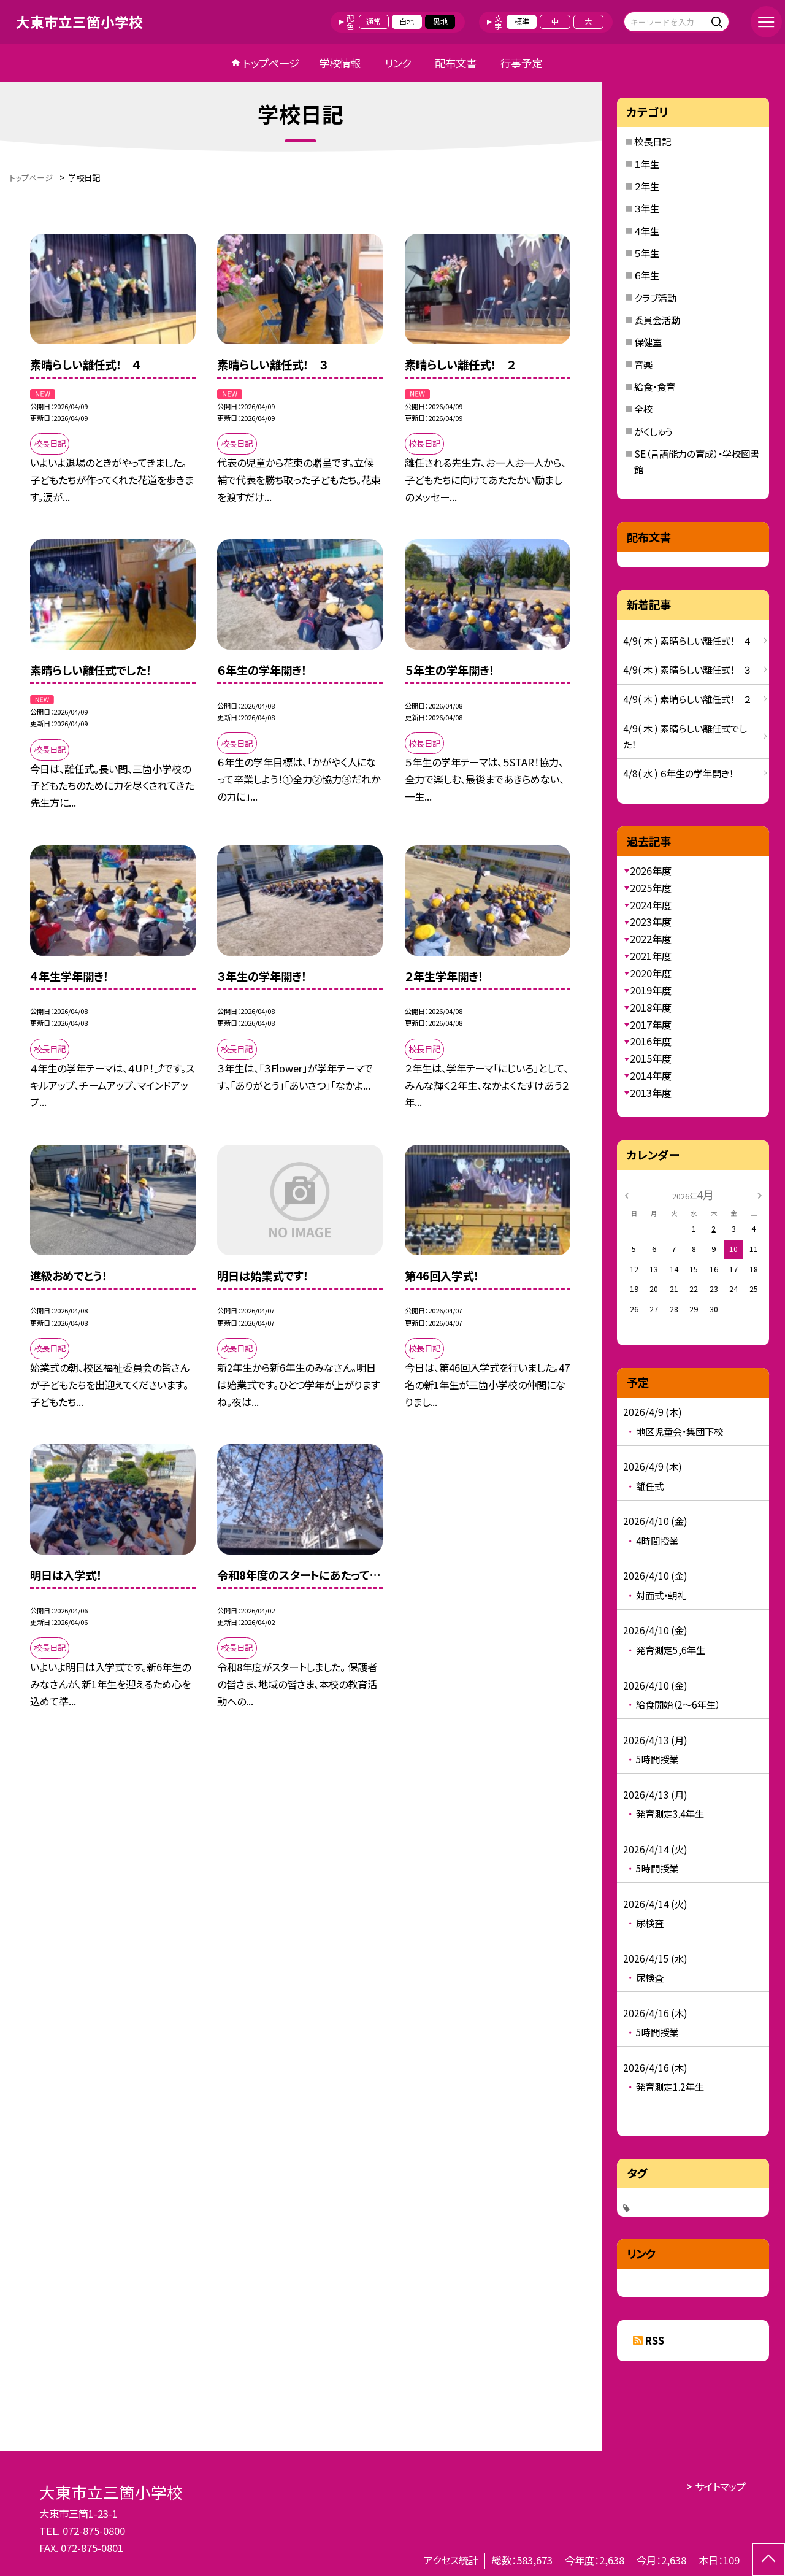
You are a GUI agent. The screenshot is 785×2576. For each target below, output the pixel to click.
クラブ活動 (655, 297)
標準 (522, 21)
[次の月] (760, 1194)
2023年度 (651, 921)
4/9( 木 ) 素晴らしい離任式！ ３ (687, 669)
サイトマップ (720, 2486)
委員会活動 (657, 319)
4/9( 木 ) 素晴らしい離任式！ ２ (687, 699)
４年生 (646, 230)
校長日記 (652, 141)
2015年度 (651, 1058)
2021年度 (651, 955)
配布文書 (456, 63)
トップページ (271, 63)
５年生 (646, 253)
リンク (398, 63)
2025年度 (651, 887)
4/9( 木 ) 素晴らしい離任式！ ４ (687, 640)
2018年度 (651, 1007)
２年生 (646, 186)
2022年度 (651, 938)
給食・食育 (654, 386)
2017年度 (651, 1024)
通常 (373, 21)
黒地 (440, 21)
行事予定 (521, 63)
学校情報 (340, 63)
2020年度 (651, 973)
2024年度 (651, 905)
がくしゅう (653, 431)
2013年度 (651, 1092)
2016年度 (651, 1041)
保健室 (648, 341)
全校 (643, 408)
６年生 (646, 275)
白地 (406, 21)
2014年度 (651, 1075)
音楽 (643, 364)
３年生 (646, 208)
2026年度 (651, 870)
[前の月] (627, 1194)
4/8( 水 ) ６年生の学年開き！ (678, 773)
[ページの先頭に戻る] (768, 2559)
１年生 (646, 164)
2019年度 (651, 990)
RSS (654, 2340)
